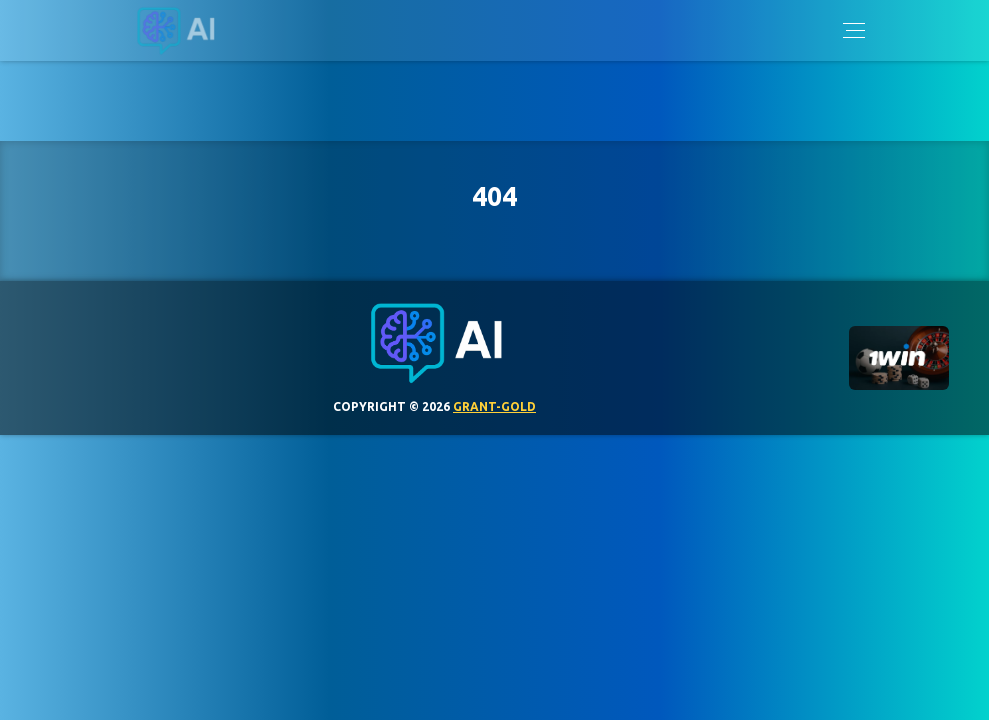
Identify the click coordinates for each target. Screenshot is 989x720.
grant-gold (494, 406)
